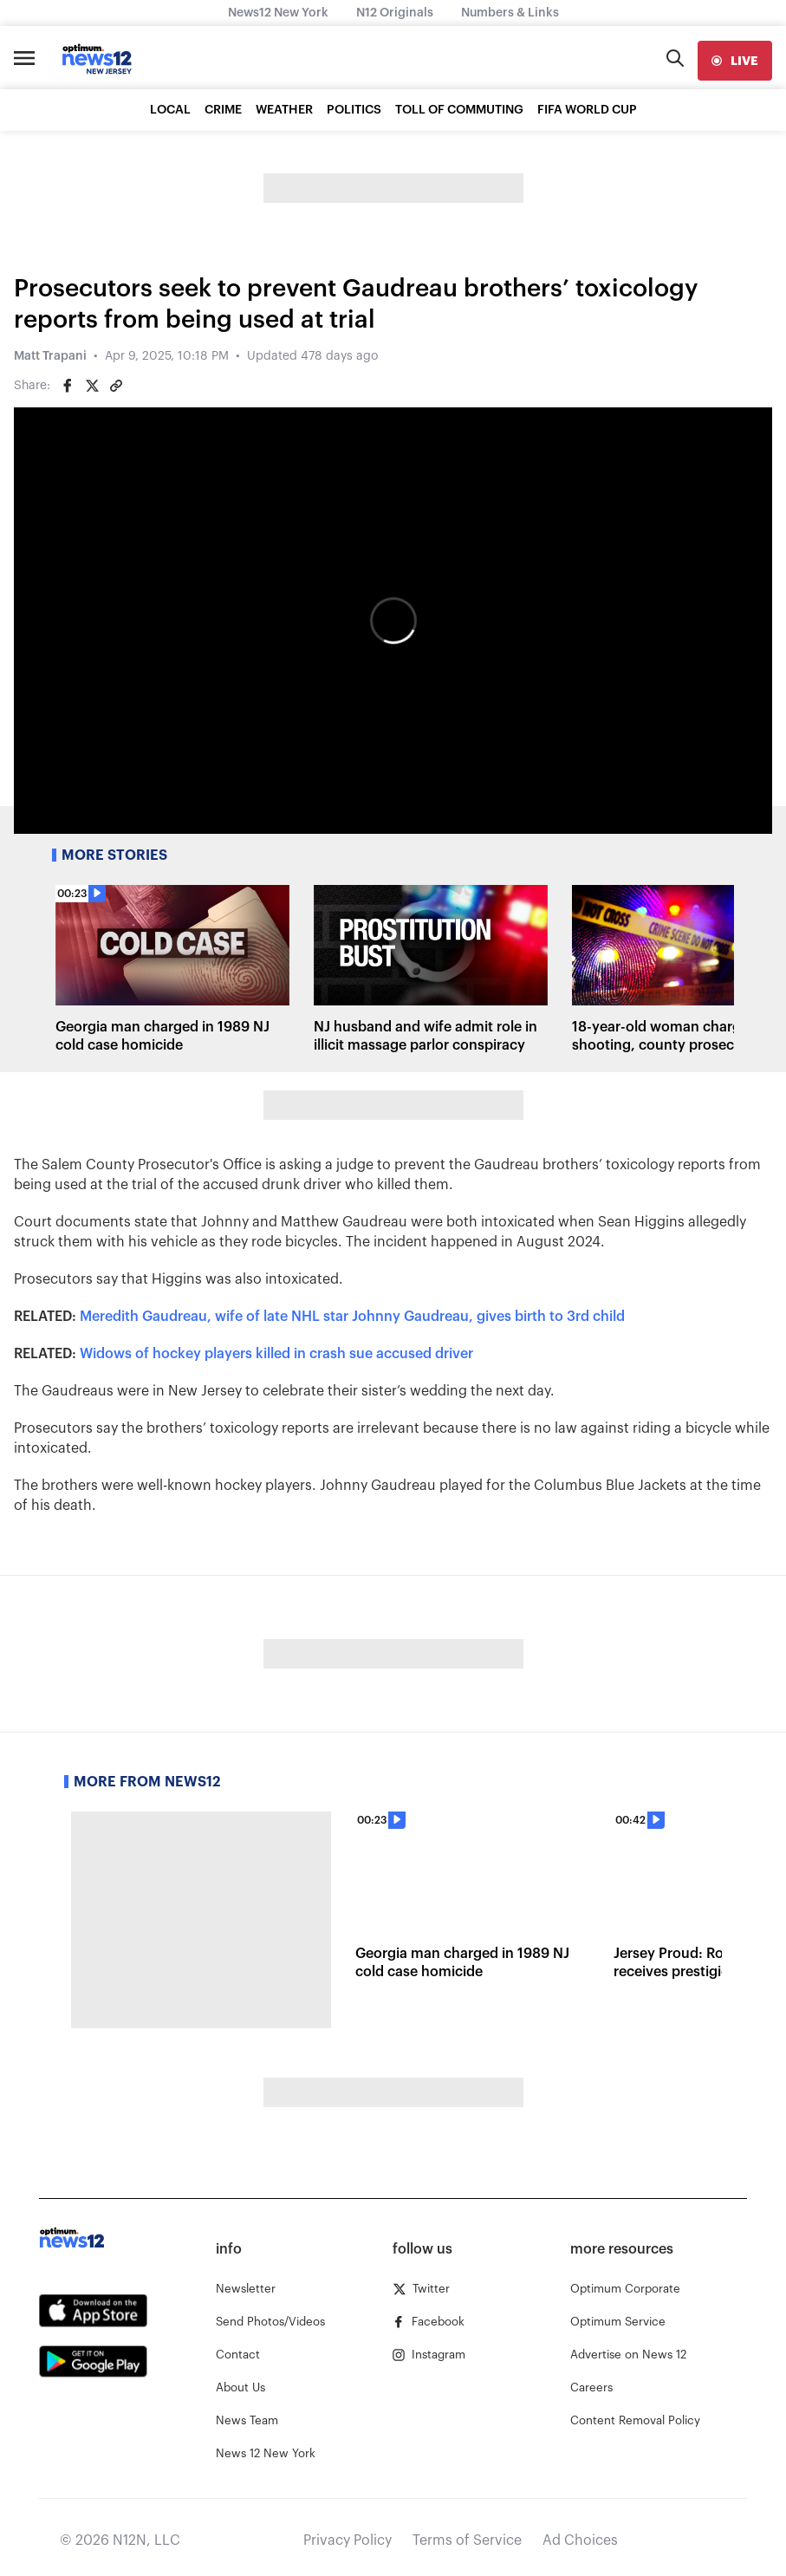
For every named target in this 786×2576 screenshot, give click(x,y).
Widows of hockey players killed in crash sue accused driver (276, 1354)
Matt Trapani (50, 356)
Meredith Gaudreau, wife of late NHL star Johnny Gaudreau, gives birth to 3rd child (352, 1317)
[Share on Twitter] (92, 386)
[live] (735, 61)
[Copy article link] (116, 386)
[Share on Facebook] (68, 386)
